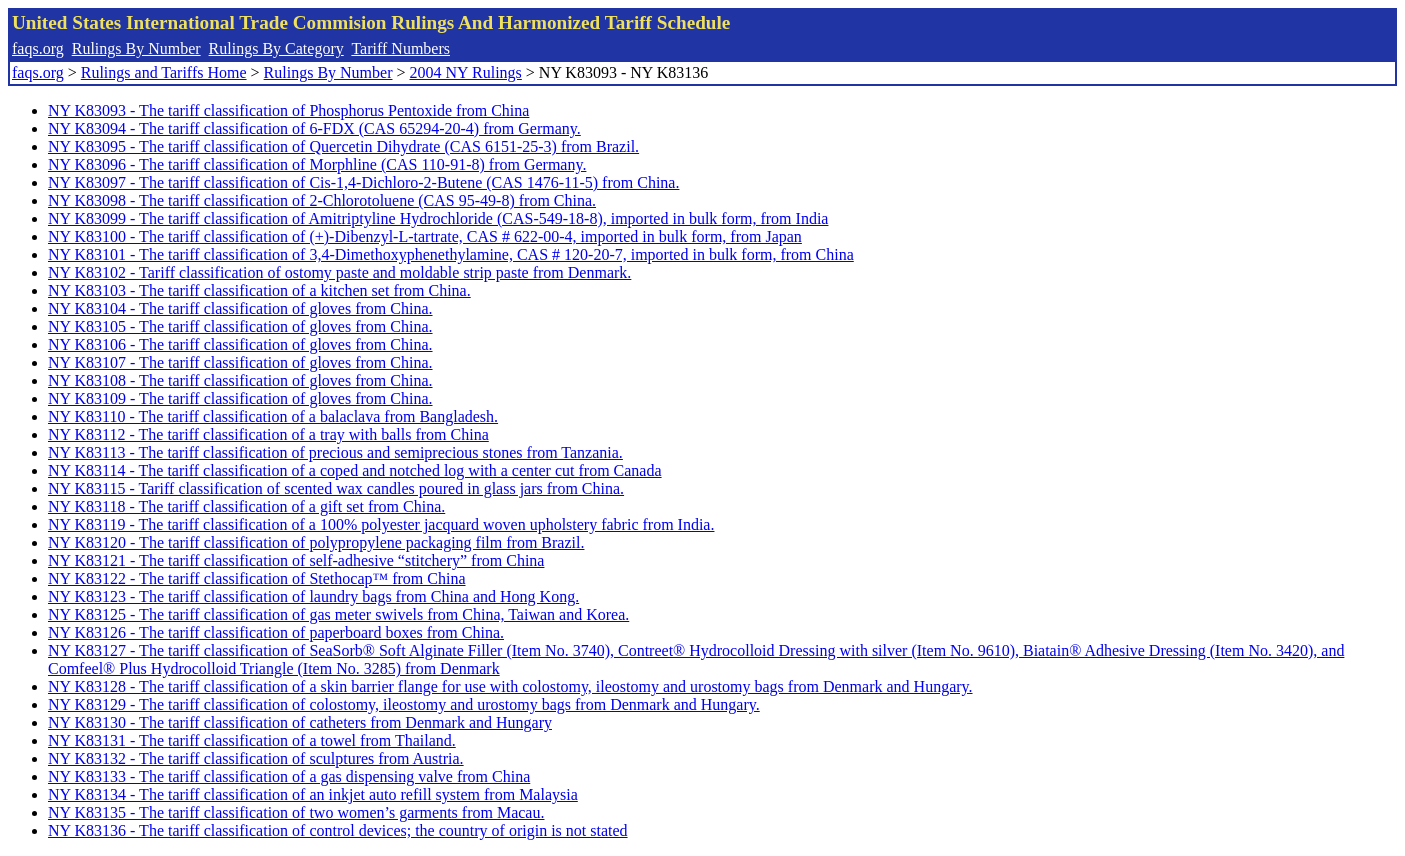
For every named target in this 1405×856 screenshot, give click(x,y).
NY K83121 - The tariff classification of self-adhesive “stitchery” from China (296, 560)
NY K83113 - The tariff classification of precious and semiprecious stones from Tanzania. (335, 452)
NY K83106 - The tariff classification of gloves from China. (240, 344)
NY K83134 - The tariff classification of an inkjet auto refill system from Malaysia (313, 794)
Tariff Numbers (400, 48)
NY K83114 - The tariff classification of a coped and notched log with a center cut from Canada (355, 470)
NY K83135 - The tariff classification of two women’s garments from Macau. (296, 812)
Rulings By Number (136, 48)
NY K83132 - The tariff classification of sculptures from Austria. (256, 758)
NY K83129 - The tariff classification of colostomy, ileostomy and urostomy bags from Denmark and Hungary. (404, 704)
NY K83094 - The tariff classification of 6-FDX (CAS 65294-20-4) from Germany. (314, 128)
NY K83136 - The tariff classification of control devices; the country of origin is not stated (338, 830)
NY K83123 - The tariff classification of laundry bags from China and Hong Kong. (313, 596)
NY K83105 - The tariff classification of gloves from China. (240, 326)
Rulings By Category (276, 48)
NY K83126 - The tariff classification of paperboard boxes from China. (276, 632)
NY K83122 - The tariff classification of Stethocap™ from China (257, 578)
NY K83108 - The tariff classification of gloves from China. (240, 380)
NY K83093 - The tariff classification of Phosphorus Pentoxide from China (288, 110)
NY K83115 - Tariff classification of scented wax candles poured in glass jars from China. (336, 488)
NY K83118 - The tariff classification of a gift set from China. (246, 506)
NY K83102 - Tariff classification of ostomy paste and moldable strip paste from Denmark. (339, 272)
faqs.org (38, 48)
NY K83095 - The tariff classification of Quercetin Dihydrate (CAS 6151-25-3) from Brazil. (343, 146)
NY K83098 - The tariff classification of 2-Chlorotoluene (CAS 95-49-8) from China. (322, 200)
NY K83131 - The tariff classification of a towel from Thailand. (252, 740)
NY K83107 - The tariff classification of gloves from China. (240, 362)
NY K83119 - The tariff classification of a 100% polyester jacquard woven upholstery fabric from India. (381, 524)
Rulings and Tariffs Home (164, 72)
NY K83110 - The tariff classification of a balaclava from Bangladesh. (273, 416)
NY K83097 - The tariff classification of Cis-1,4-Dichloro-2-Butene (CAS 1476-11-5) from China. (363, 182)
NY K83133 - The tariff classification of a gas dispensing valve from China (289, 776)
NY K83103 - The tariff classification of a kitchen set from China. (259, 290)
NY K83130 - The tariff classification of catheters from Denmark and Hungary (300, 722)
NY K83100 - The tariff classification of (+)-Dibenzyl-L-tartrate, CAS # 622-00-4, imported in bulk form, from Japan (425, 236)
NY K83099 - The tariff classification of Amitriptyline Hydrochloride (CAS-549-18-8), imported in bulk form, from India (438, 218)
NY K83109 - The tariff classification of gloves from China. (240, 398)
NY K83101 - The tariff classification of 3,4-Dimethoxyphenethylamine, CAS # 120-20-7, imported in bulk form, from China (451, 254)
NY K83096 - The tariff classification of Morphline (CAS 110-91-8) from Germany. (317, 164)
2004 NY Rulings (466, 72)
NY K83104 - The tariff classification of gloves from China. (240, 308)
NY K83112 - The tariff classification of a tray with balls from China (268, 434)
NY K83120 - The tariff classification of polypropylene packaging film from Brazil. (316, 542)
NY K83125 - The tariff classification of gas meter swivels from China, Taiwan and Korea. (338, 614)
